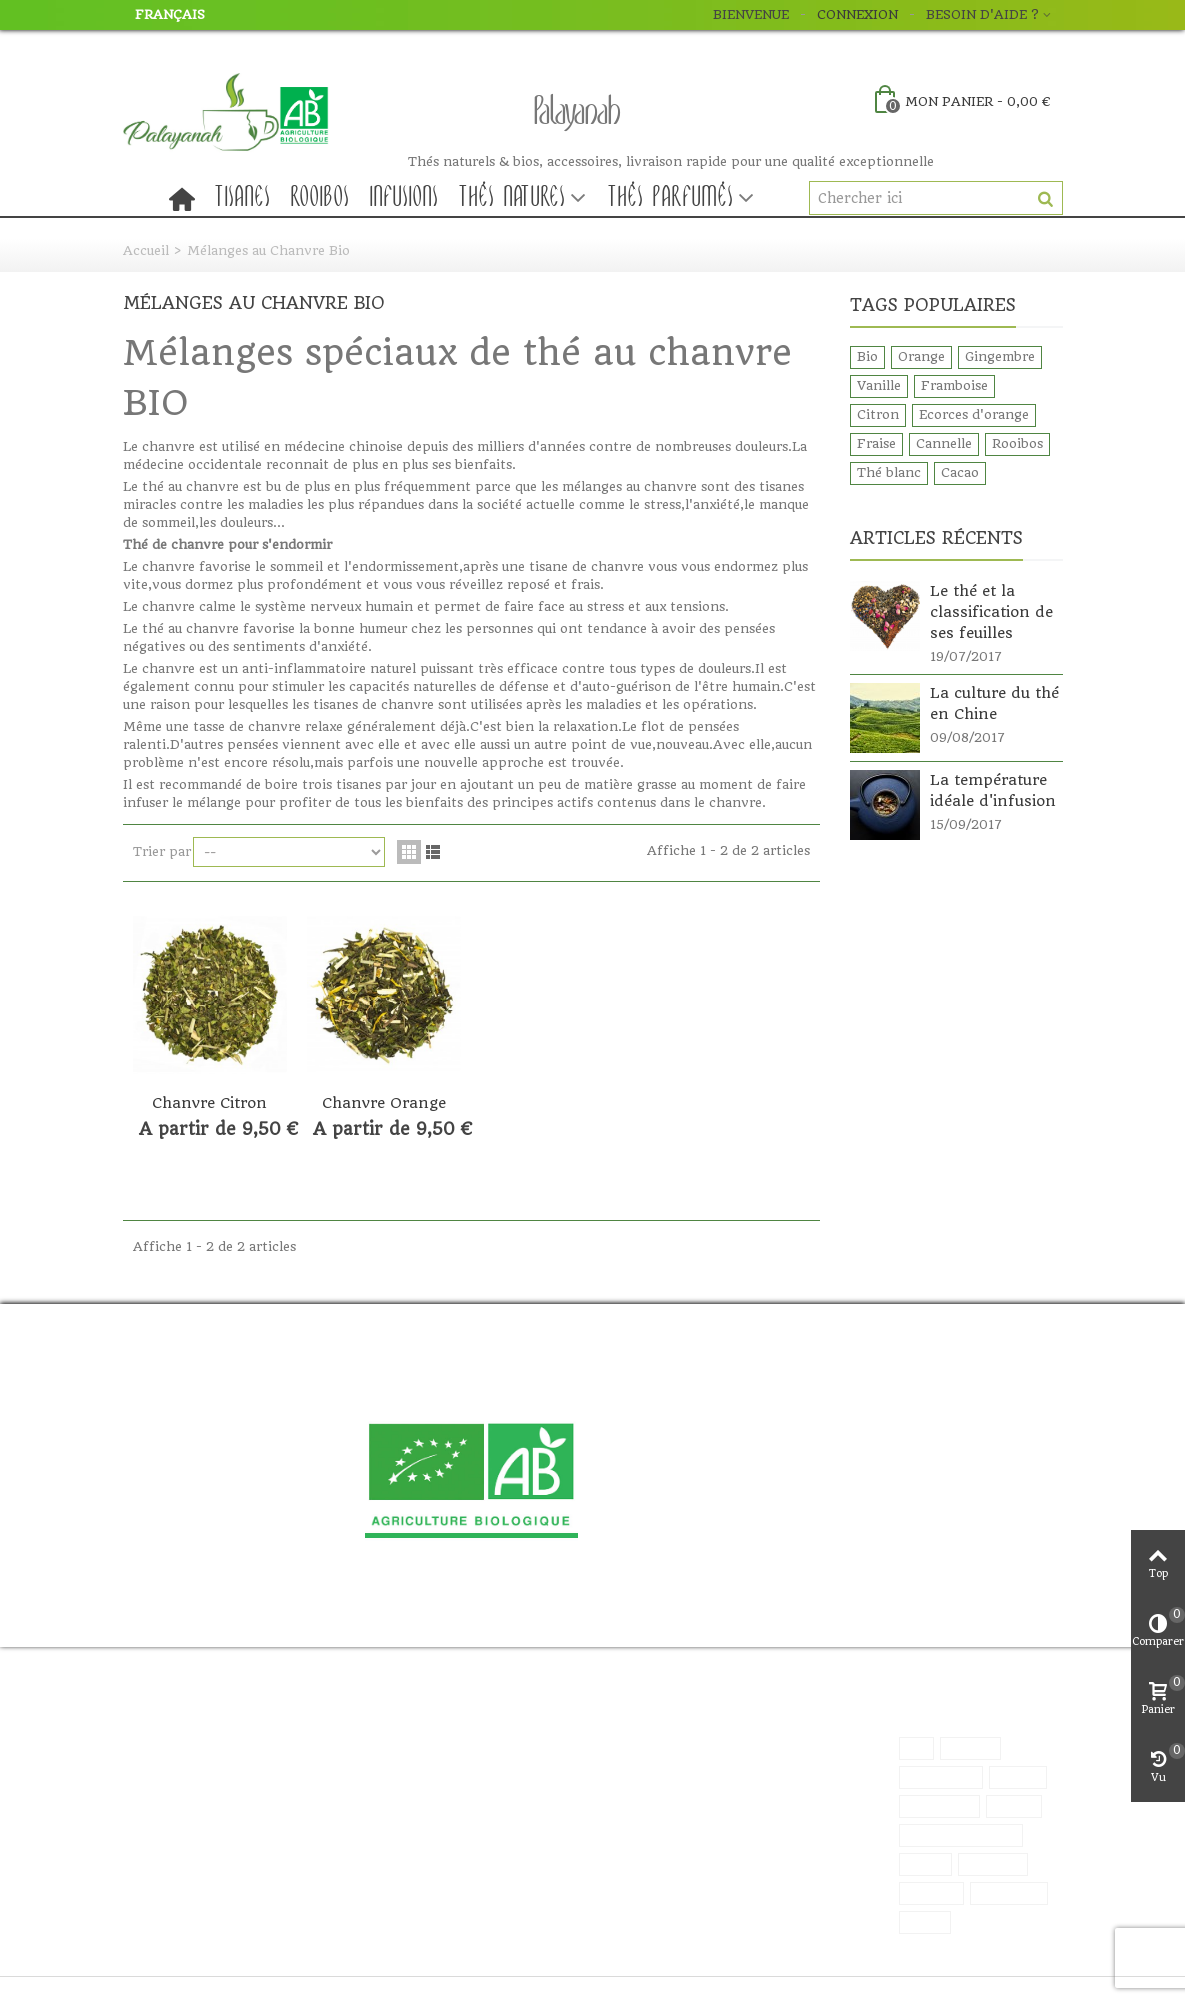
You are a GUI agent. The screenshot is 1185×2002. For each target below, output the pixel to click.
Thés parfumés (671, 197)
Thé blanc (889, 472)
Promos (355, 1727)
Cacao (960, 472)
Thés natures (512, 197)
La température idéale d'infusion (993, 790)
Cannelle (944, 443)
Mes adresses (566, 1767)
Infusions (404, 197)
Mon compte (566, 1727)
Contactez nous (187, 1747)
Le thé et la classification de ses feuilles (991, 612)
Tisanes (243, 197)
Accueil (146, 250)
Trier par (162, 851)
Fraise (876, 443)
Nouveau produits (387, 1747)
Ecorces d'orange (974, 414)
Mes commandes (578, 1747)
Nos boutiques (181, 1727)
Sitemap (163, 1767)
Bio (867, 356)
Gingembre (1000, 356)
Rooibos (320, 197)
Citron (878, 414)
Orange (921, 356)
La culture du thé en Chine (994, 703)
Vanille (879, 385)
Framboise (954, 385)
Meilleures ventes (387, 1767)
